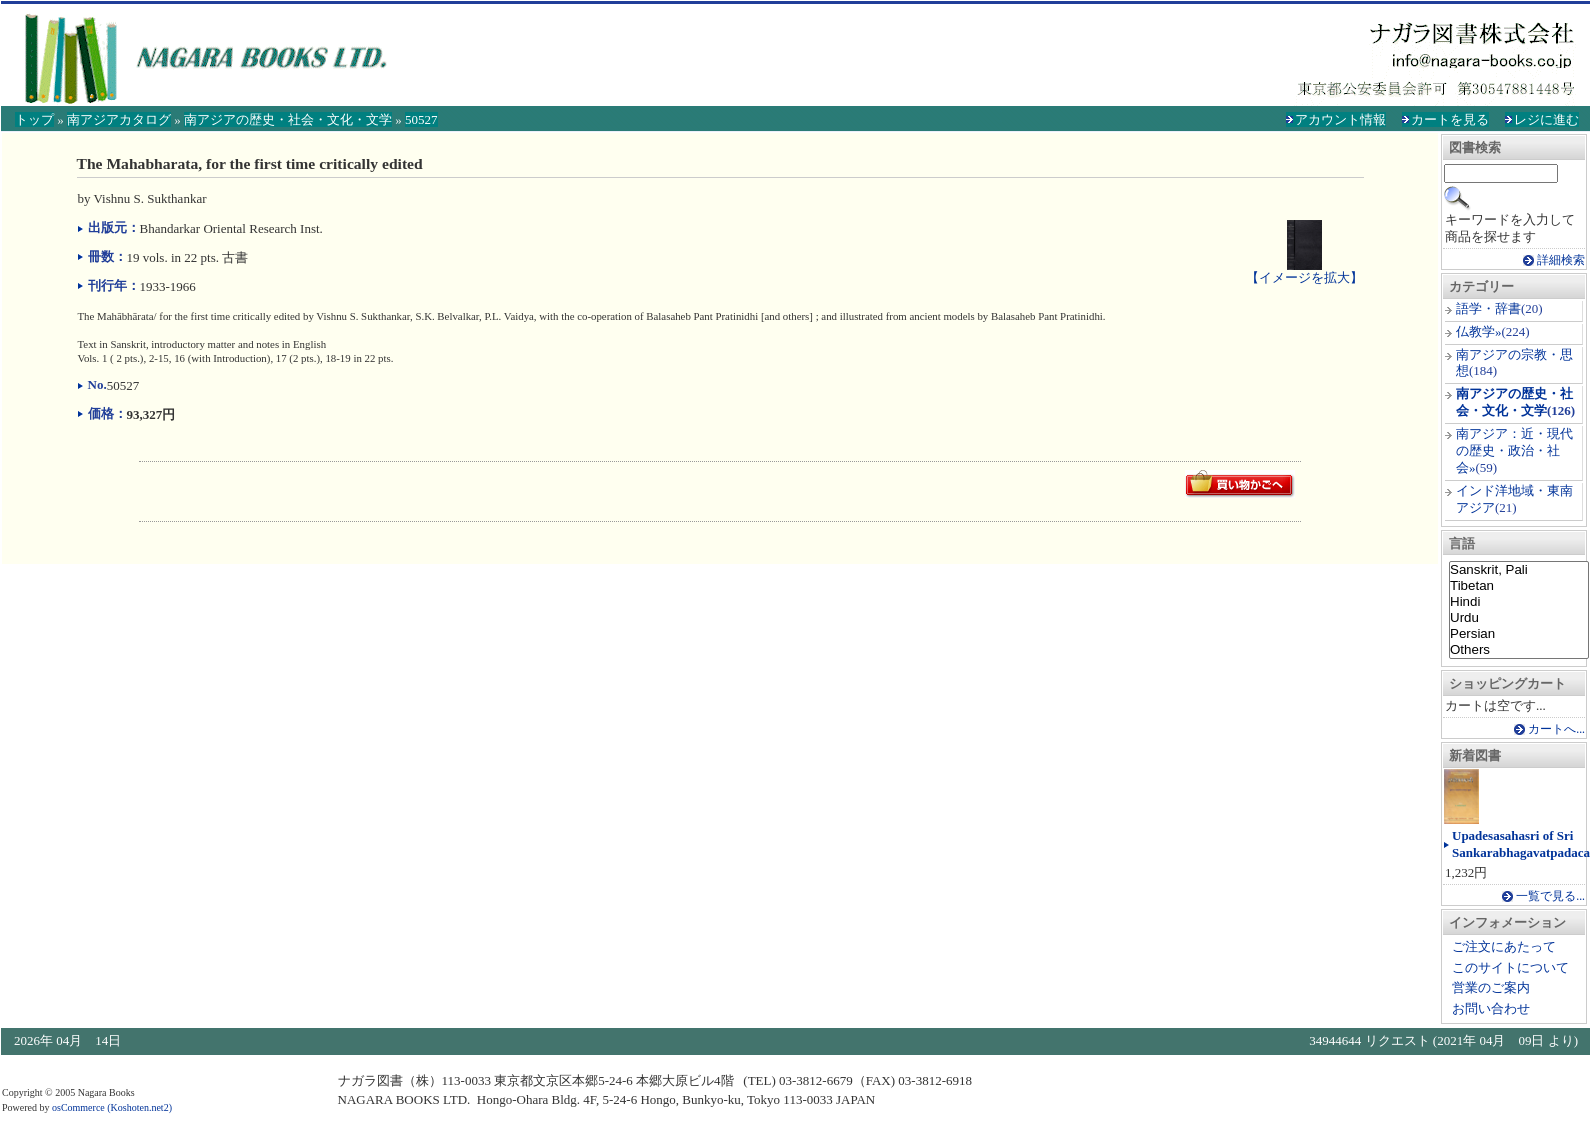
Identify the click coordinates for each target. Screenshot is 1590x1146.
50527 (421, 119)
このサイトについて (1510, 967)
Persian (1519, 634)
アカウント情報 (1340, 119)
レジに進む (1546, 119)
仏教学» (1479, 331)
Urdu (1519, 618)
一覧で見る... (1550, 896)
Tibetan (1519, 586)
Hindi (1519, 602)
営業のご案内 (1491, 987)
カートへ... (1556, 729)
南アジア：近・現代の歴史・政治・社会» (1514, 450)
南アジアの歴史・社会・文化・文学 (288, 119)
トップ (34, 119)
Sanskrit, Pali (1519, 570)
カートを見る (1450, 119)
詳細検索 (1561, 260)
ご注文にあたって (1504, 946)
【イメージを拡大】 (1304, 269)
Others (1519, 650)
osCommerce (78, 1107)
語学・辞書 (1488, 308)
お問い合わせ (1491, 1008)
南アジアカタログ (119, 119)
